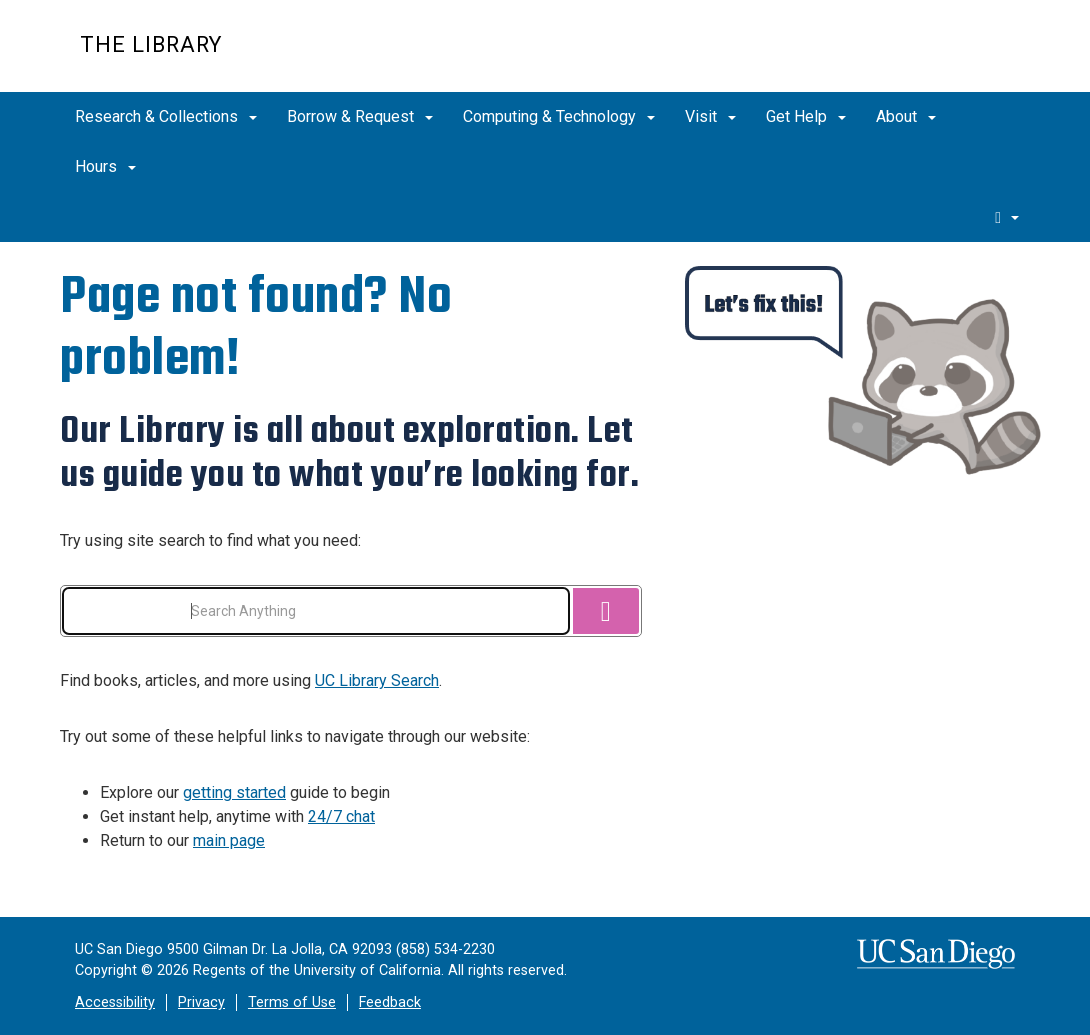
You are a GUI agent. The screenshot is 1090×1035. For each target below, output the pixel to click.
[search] (1007, 217)
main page (229, 840)
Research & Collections (166, 116)
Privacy (201, 1002)
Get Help (806, 116)
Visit (710, 116)
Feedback (390, 1002)
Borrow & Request (360, 116)
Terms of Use (292, 1002)
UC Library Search (377, 680)
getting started (234, 792)
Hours (105, 166)
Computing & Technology (559, 116)
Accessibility (115, 1002)
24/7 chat (341, 816)
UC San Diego (895, 56)
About (906, 116)
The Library (151, 44)
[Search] (606, 611)
